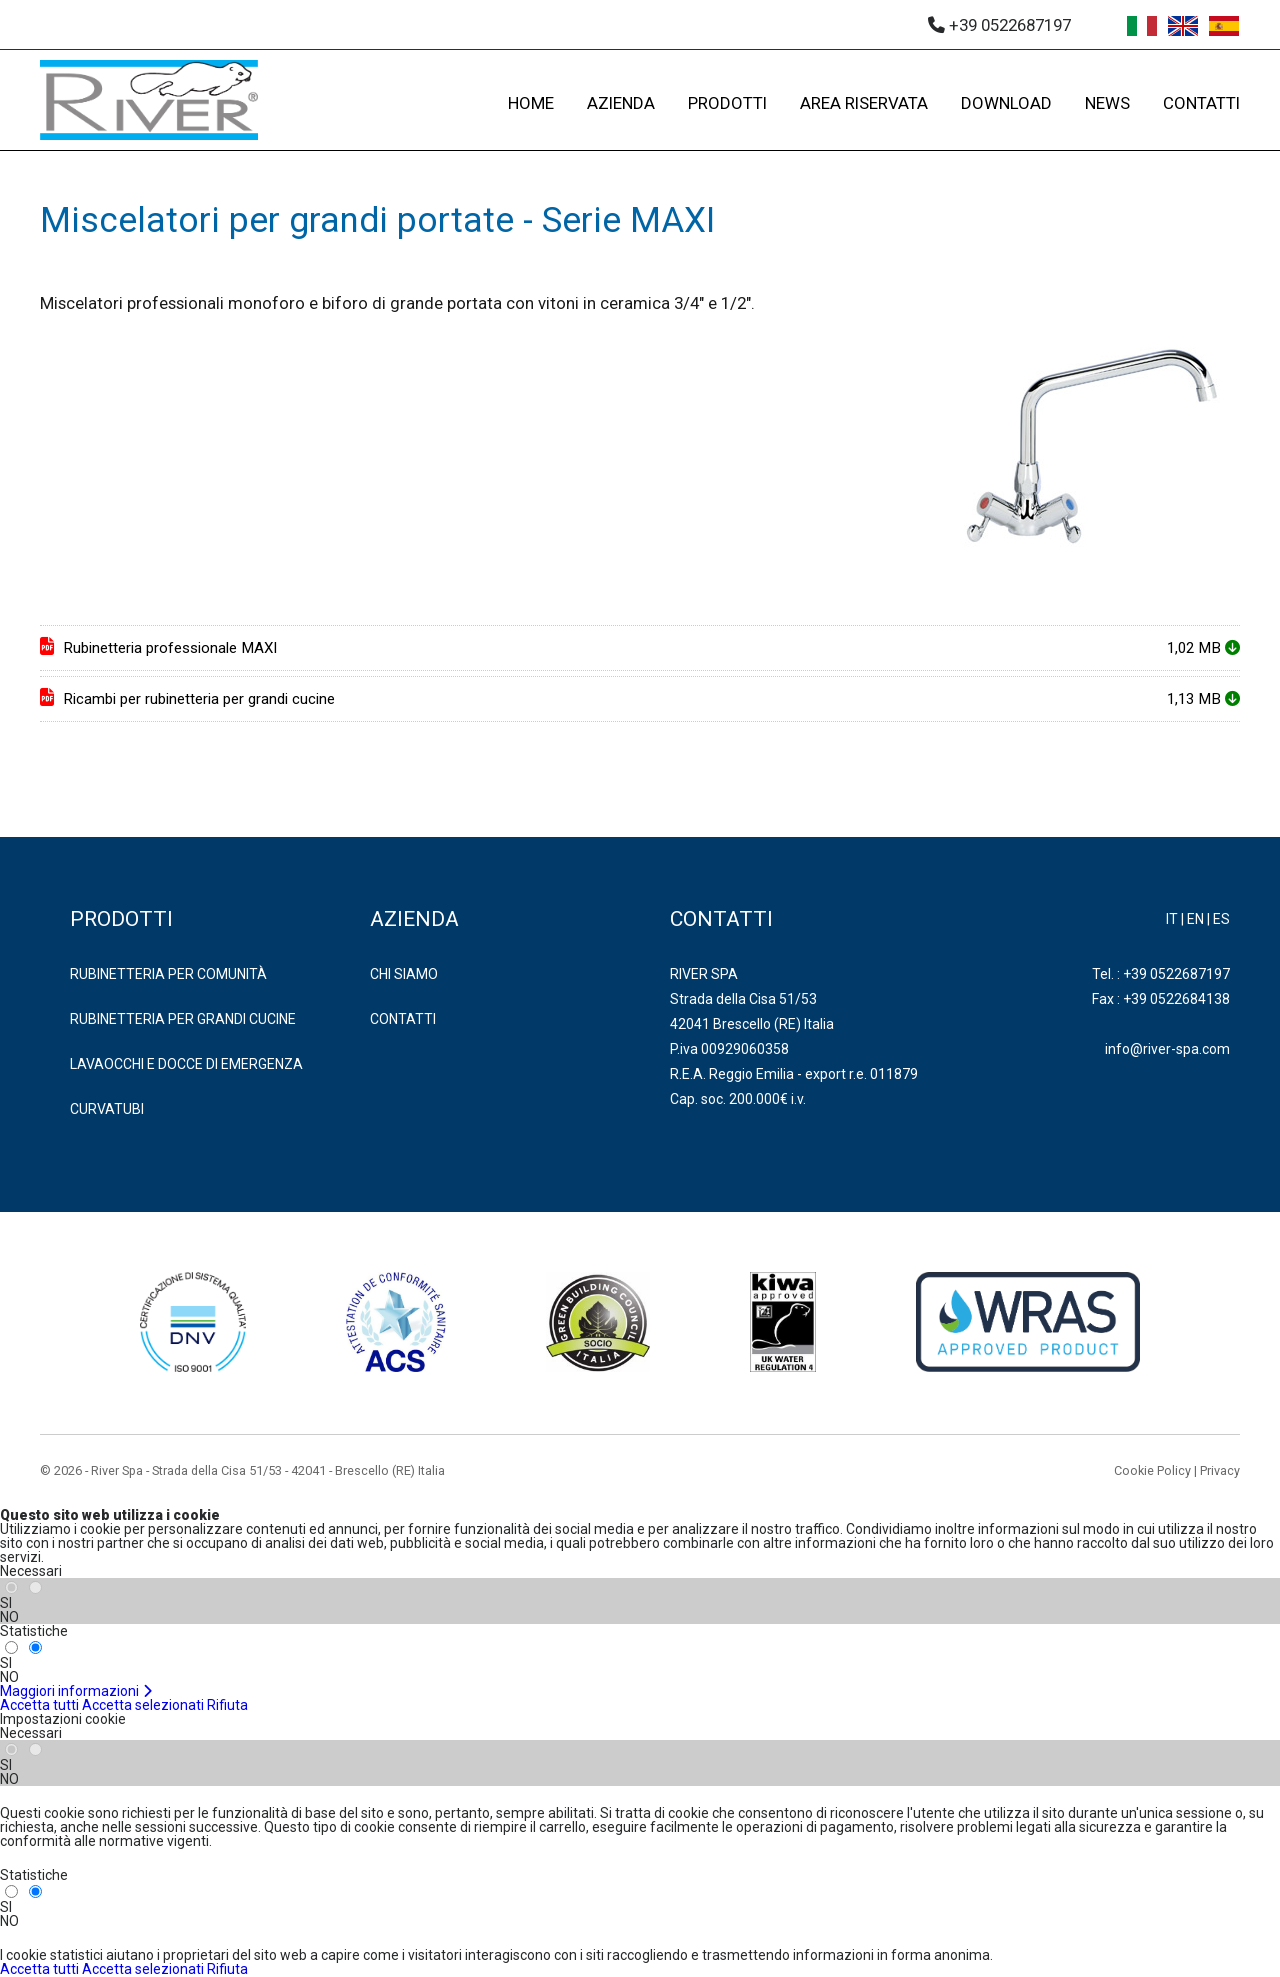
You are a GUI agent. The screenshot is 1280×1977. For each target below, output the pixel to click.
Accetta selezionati (143, 1705)
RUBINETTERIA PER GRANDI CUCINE (183, 1019)
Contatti (403, 1019)
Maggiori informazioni (76, 1691)
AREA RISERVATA (864, 103)
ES (1221, 919)
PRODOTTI (727, 103)
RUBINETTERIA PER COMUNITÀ (168, 974)
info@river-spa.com (1167, 1049)
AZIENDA (621, 103)
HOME (531, 103)
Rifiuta (227, 1705)
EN (1195, 919)
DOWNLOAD (1006, 103)
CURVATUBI (107, 1109)
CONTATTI (1201, 103)
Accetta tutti (39, 1705)
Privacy (1220, 1470)
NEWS (1107, 103)
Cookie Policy (1152, 1470)
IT (1172, 919)
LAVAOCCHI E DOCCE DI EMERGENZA (186, 1064)
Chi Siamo (404, 974)
